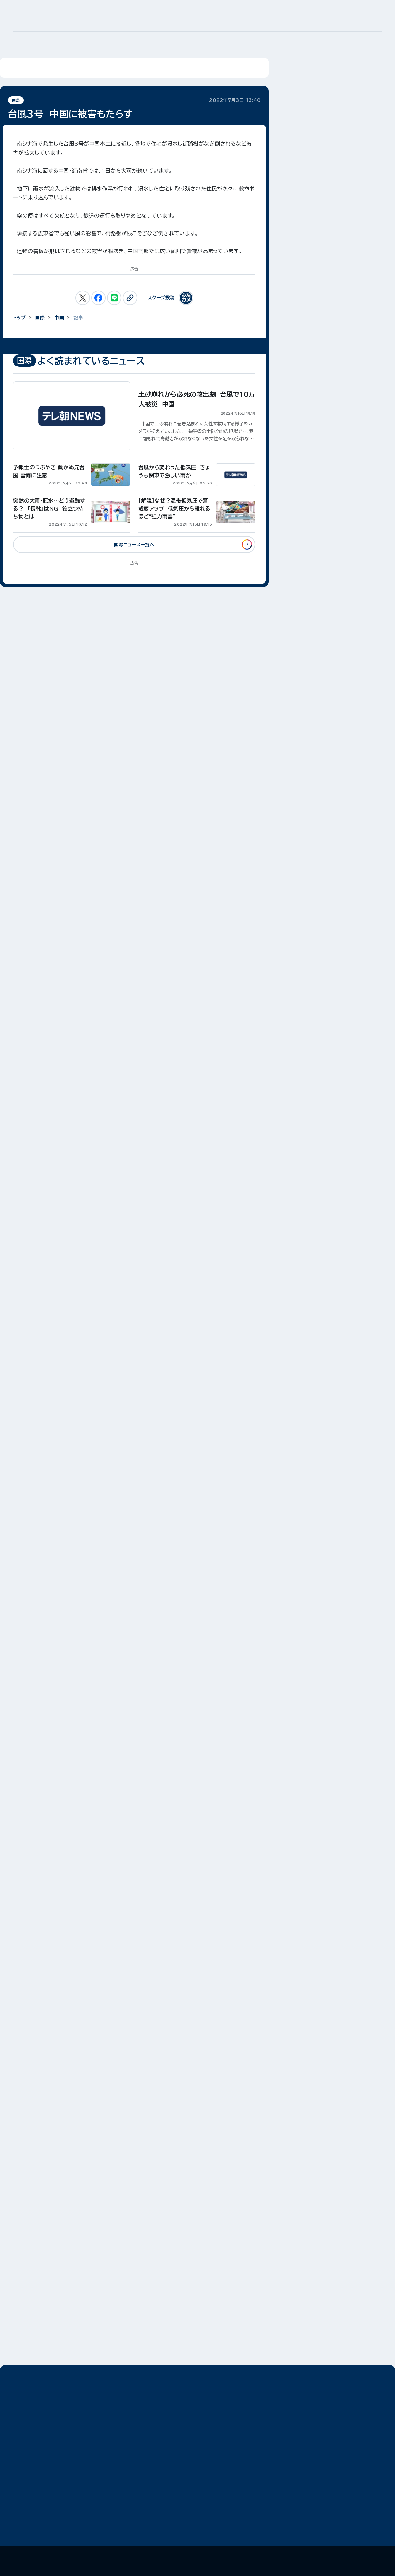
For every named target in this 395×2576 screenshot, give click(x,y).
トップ (19, 317)
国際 (16, 100)
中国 (59, 317)
